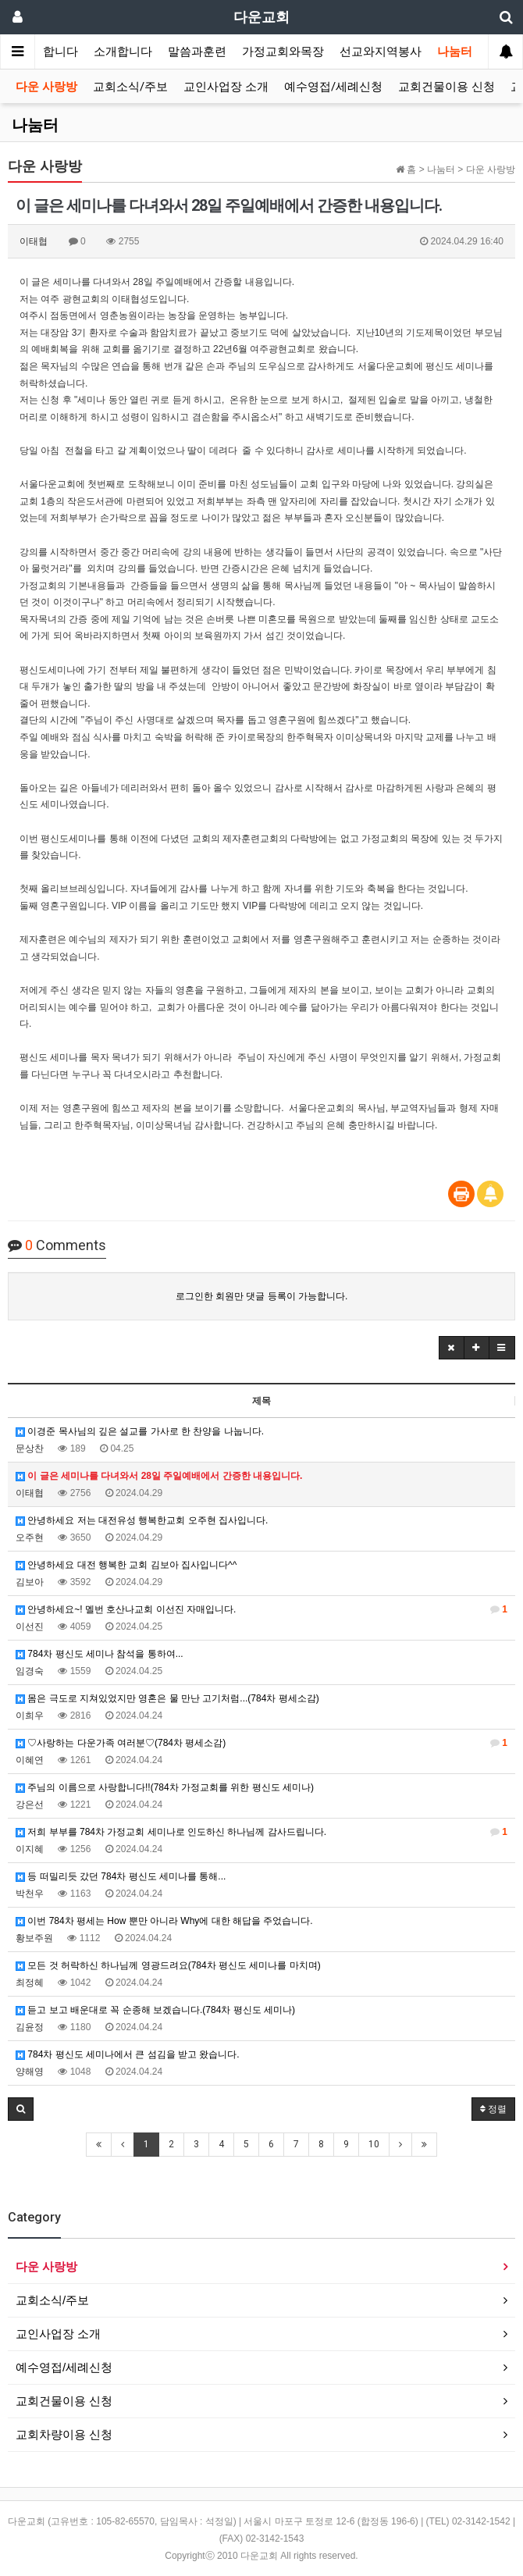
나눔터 (454, 52)
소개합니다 (123, 52)
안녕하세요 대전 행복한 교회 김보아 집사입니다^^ (126, 1564)
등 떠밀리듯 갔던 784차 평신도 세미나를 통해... (121, 1876)
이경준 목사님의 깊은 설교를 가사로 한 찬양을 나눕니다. (140, 1431)
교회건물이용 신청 (446, 87)
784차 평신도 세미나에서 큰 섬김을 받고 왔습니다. (128, 2054)
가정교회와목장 (283, 52)
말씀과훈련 (197, 52)
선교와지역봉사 (381, 52)
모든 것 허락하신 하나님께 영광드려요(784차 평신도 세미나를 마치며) (168, 1965)
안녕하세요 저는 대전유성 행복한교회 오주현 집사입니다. (142, 1520)
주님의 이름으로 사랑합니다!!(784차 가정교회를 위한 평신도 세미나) (165, 1787)
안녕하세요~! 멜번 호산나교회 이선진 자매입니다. (261, 1609)
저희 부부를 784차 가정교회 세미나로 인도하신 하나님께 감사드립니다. (261, 1831)
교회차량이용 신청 (64, 2434)
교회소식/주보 (130, 87)
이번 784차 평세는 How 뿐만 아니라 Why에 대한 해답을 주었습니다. (164, 1920)
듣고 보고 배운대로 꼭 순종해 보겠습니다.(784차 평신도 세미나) (155, 2009)
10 (373, 2144)
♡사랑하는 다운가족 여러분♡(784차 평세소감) (261, 1742)
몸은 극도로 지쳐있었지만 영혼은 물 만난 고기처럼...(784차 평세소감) (167, 1698)
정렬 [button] (493, 2109)
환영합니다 (49, 52)
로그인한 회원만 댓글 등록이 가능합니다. (262, 1296)
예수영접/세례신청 (333, 87)
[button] (451, 1347)
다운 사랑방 (46, 87)
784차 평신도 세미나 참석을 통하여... (99, 1653)
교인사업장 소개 (226, 87)
